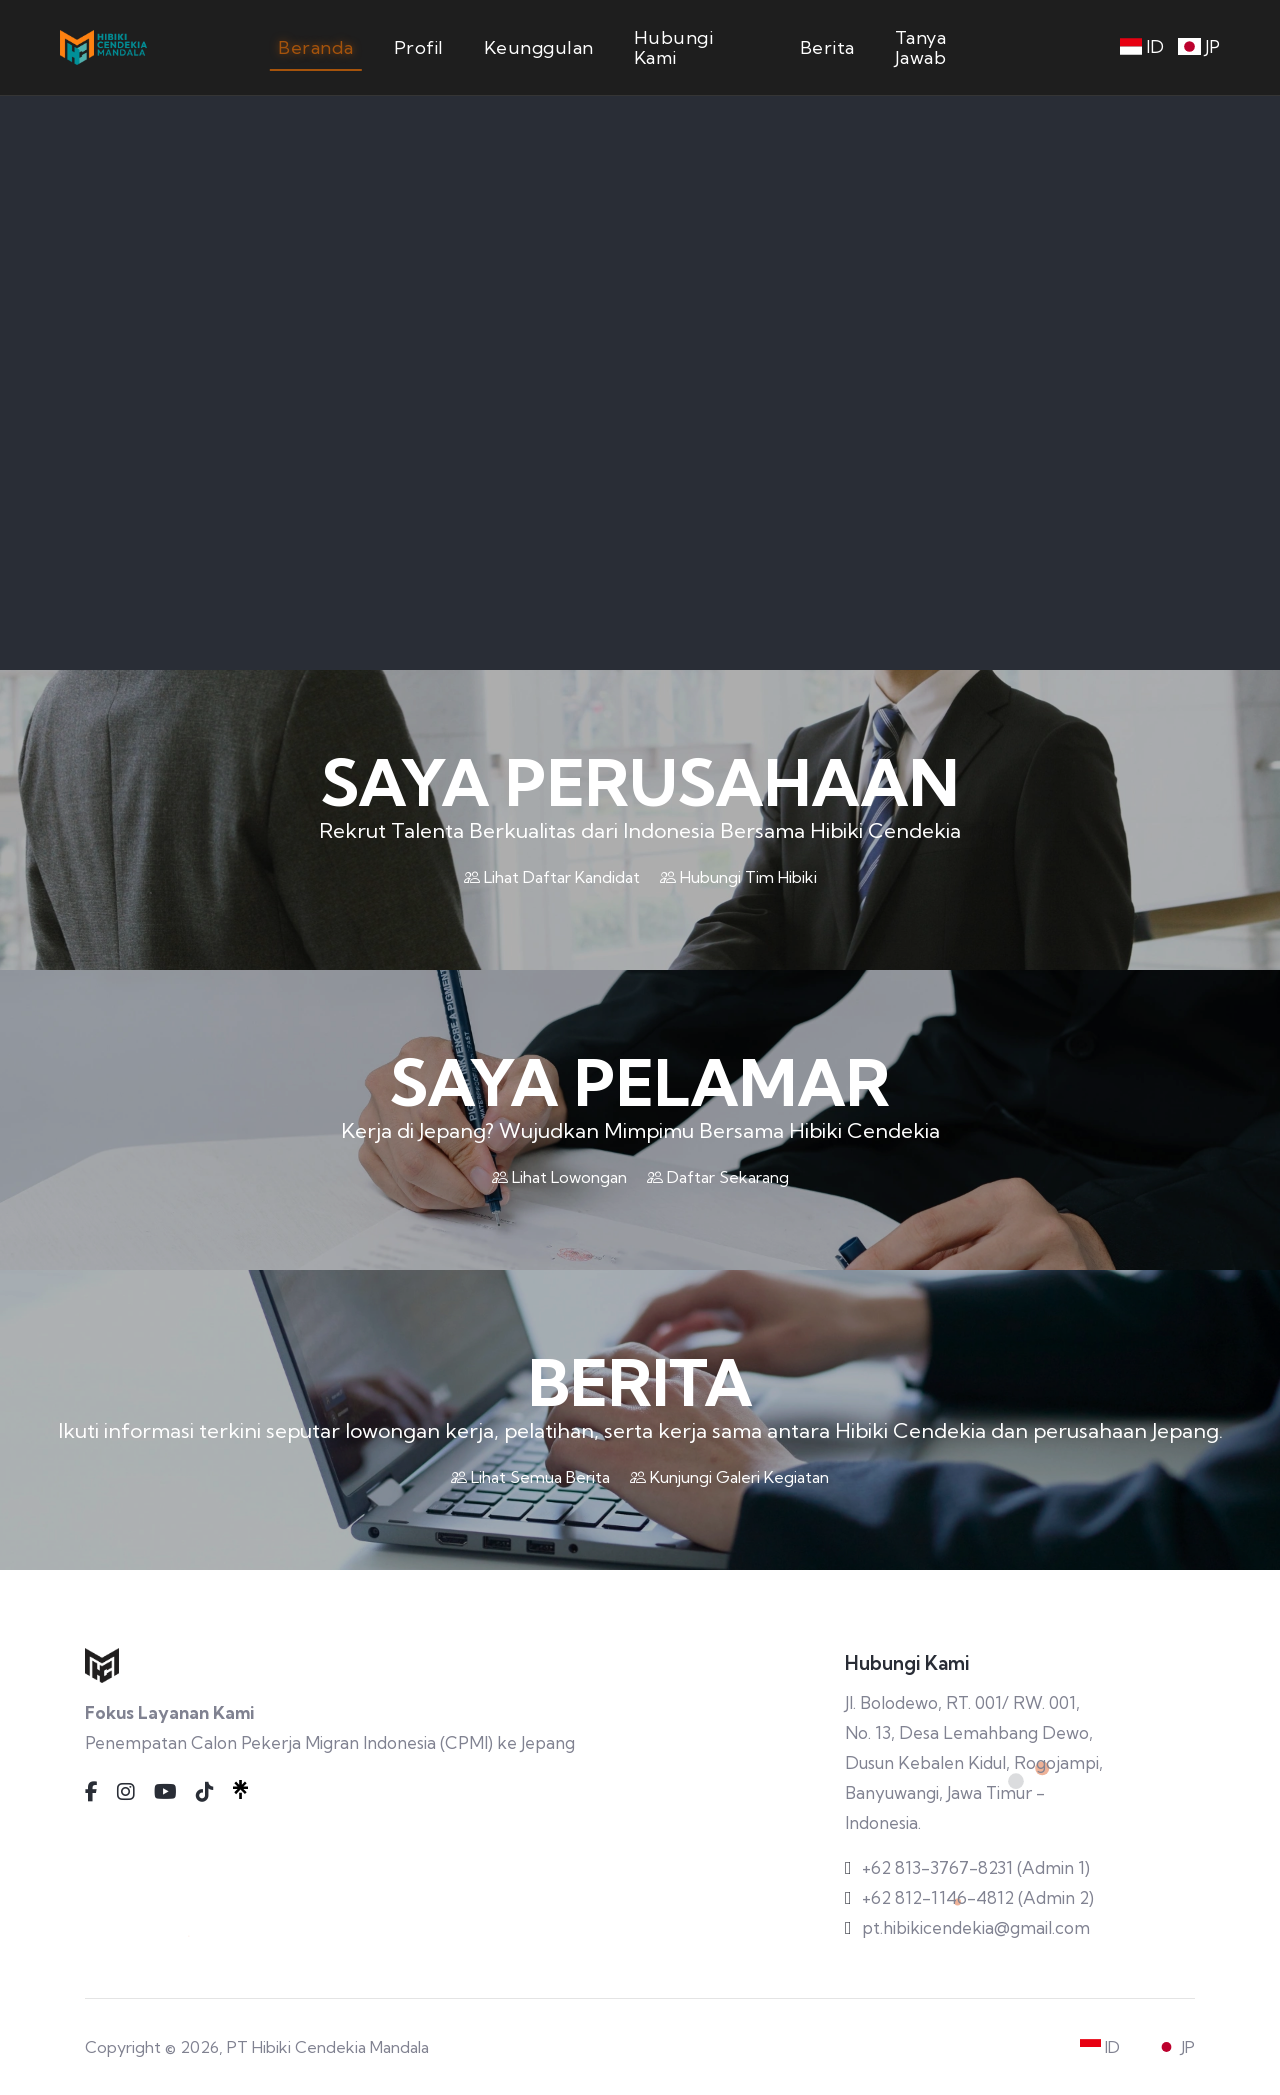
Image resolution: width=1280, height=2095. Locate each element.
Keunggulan (539, 47)
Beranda (316, 47)
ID (1142, 46)
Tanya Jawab (921, 47)
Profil (419, 47)
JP (1199, 46)
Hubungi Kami (674, 47)
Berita (827, 47)
